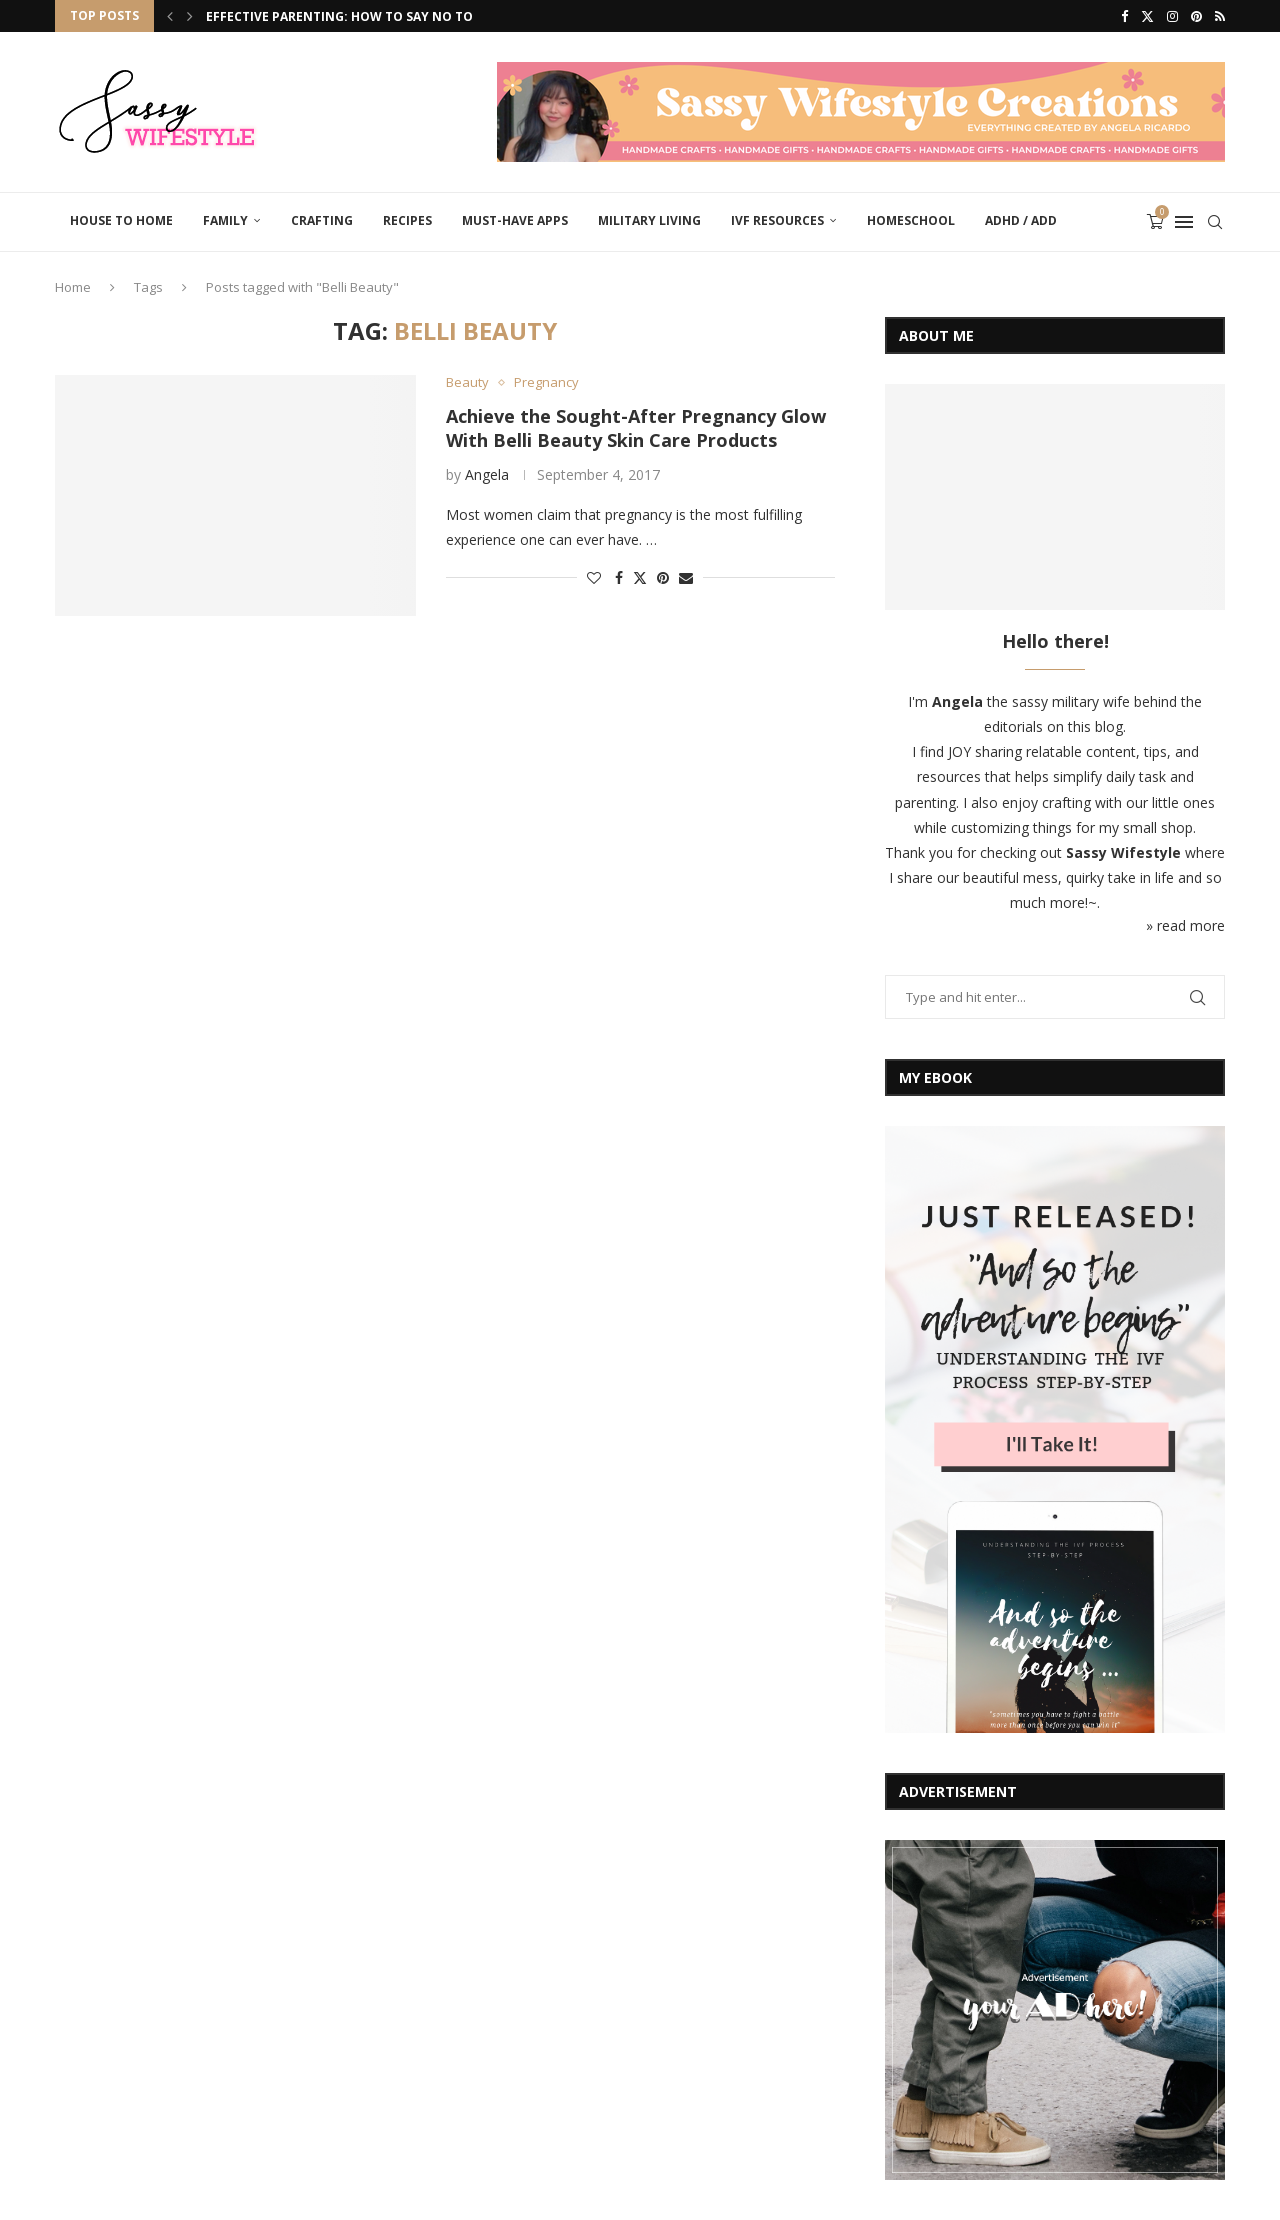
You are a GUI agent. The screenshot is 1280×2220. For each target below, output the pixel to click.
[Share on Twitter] (640, 577)
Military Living (649, 220)
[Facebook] (1124, 16)
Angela (487, 474)
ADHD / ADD (1021, 220)
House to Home (121, 220)
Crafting (322, 220)
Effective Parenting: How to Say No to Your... (364, 16)
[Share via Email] (686, 577)
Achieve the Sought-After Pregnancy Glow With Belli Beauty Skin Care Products (636, 428)
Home (73, 287)
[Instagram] (1172, 16)
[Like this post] (594, 577)
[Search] (1215, 222)
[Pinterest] (1196, 16)
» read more (1185, 925)
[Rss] (1220, 16)
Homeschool (911, 220)
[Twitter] (1147, 16)
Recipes (407, 220)
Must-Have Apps (515, 220)
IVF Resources (777, 220)
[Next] (190, 16)
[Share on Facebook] (619, 577)
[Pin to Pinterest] (663, 577)
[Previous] (170, 16)
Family (225, 220)
